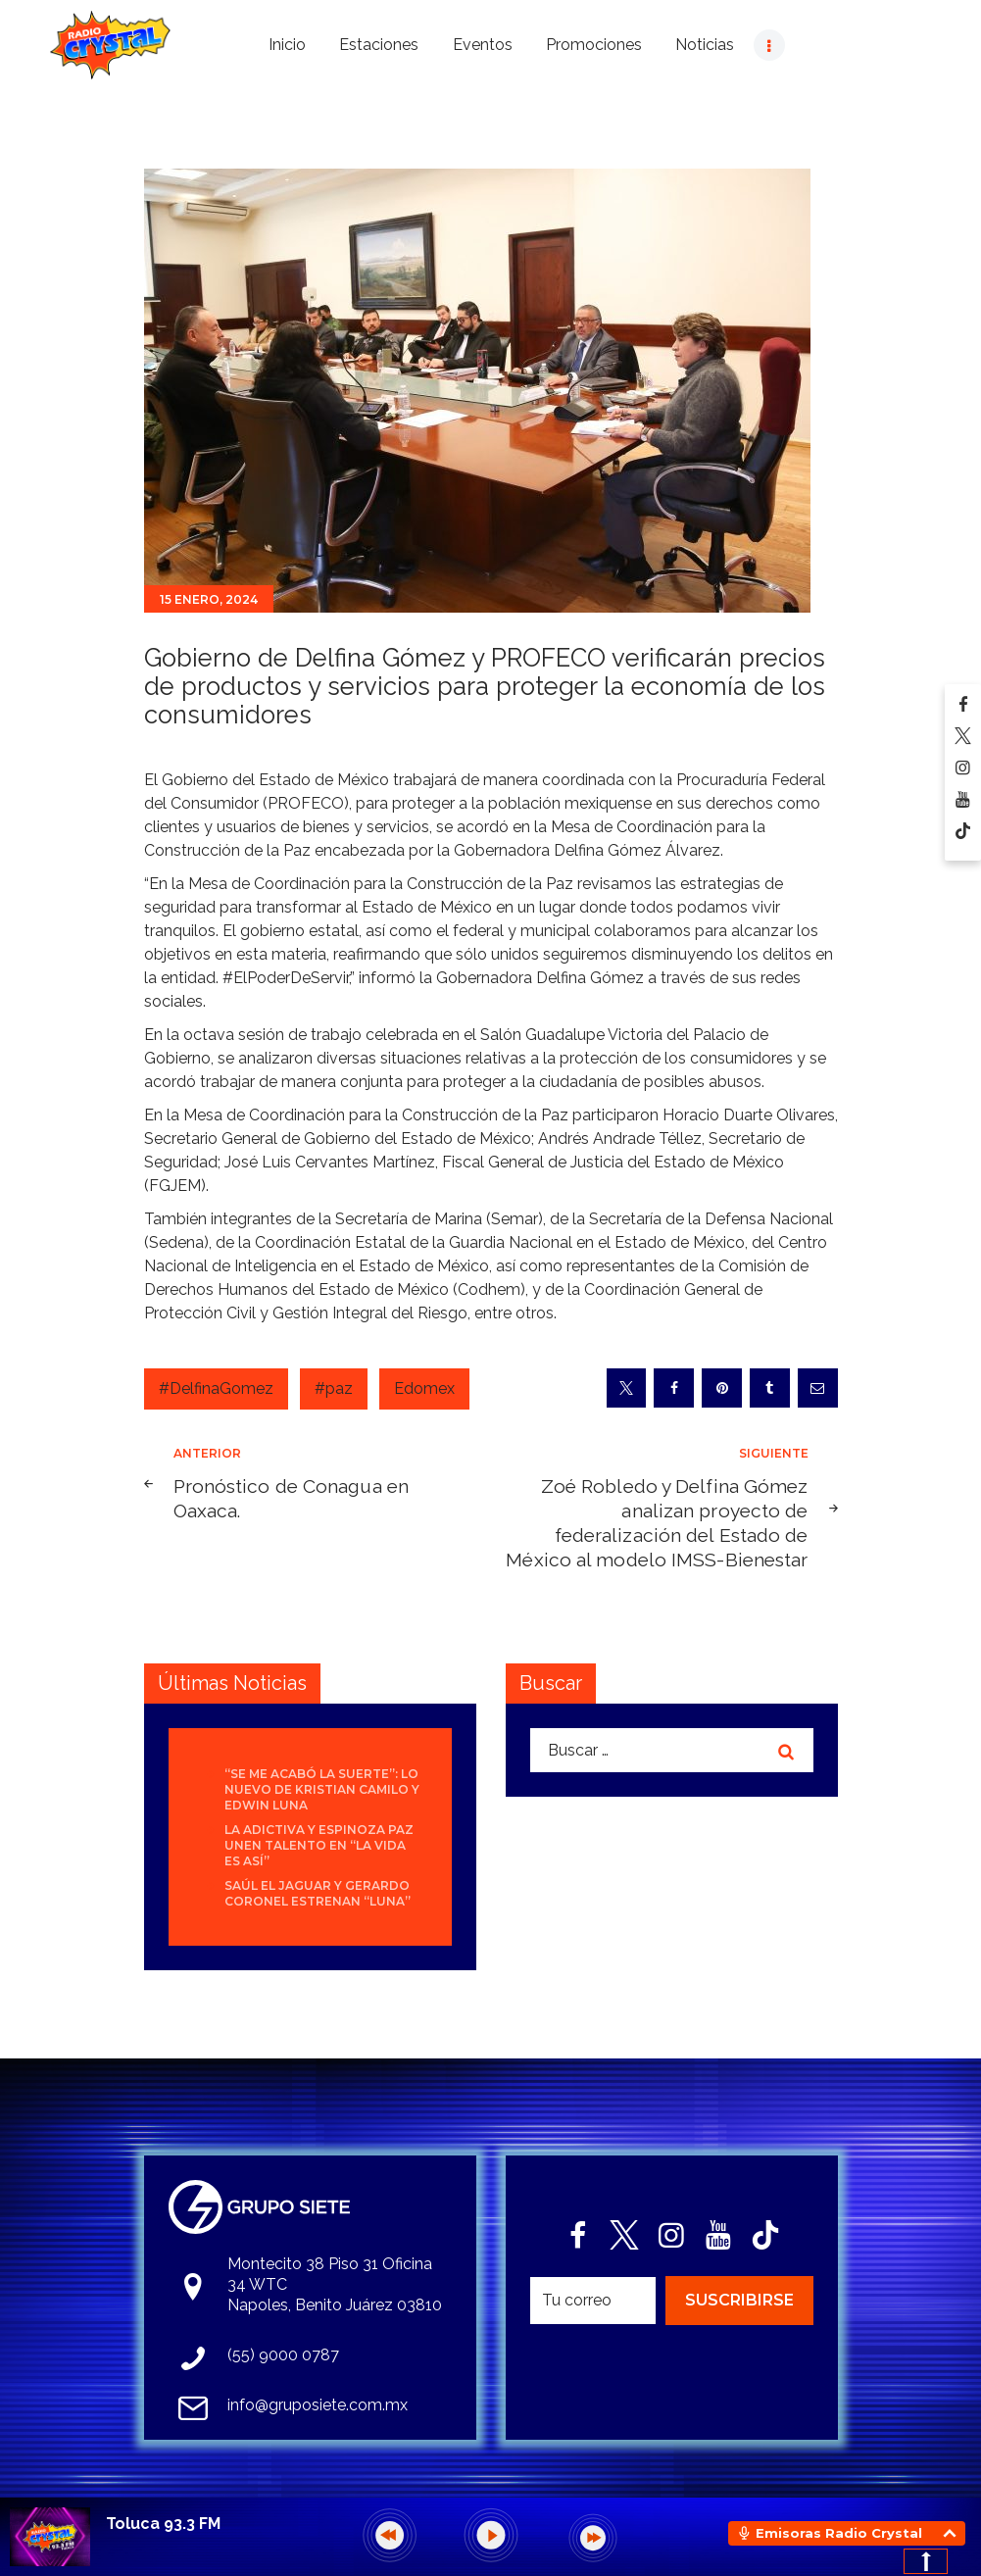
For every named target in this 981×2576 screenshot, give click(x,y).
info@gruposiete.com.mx (317, 2405)
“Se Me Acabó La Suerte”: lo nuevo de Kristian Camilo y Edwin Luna (321, 1789)
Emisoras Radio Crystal (839, 2533)
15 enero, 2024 (209, 599)
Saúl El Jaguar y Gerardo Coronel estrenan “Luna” (317, 1893)
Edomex (424, 1388)
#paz (334, 1388)
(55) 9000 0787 (283, 2355)
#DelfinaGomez (216, 1388)
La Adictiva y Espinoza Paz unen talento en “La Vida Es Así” (319, 1845)
